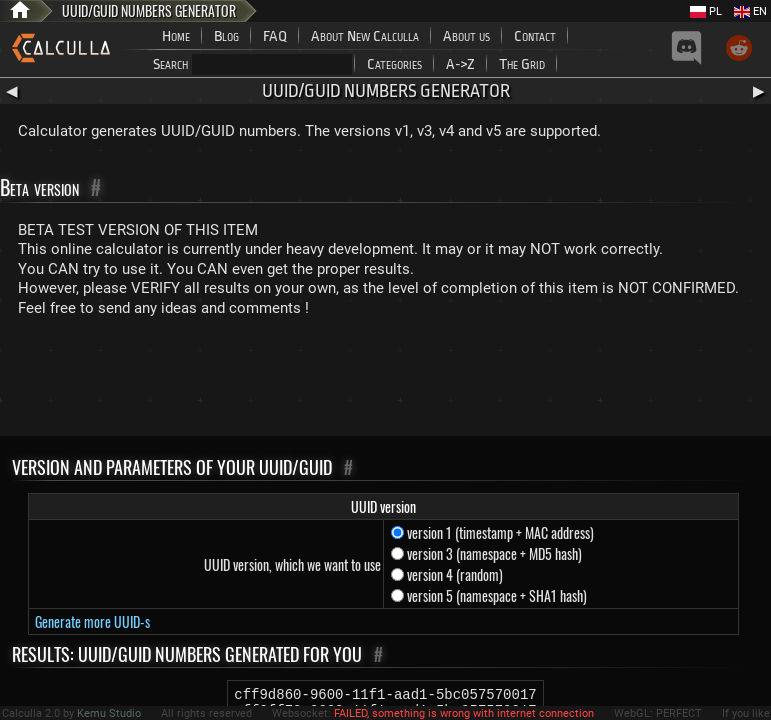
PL (706, 11)
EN (750, 11)
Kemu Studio (109, 713)
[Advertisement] (386, 381)
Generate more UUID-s (92, 621)
